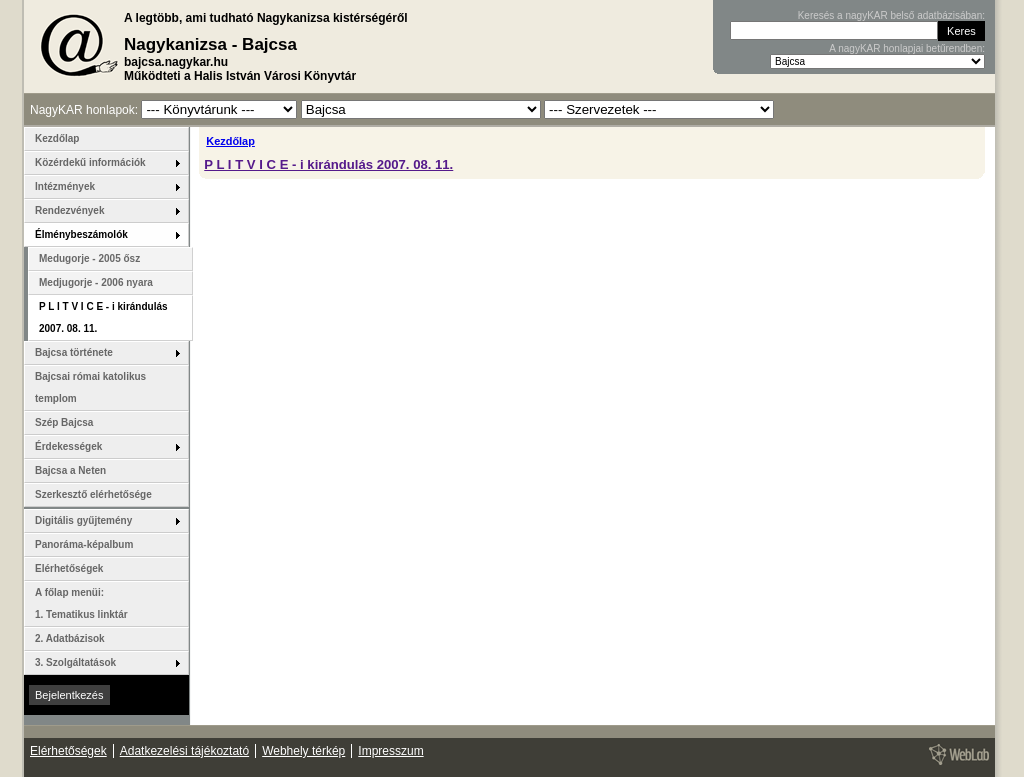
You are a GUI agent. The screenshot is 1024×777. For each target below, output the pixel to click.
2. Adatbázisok (70, 638)
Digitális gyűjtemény (83, 520)
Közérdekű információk (90, 162)
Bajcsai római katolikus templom (90, 387)
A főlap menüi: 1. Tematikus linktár (81, 603)
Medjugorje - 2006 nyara (96, 282)
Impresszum (390, 751)
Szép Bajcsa (64, 422)
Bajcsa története (74, 352)
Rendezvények (69, 210)
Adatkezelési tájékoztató (184, 751)
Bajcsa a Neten (70, 470)
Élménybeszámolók (81, 234)
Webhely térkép (303, 751)
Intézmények (65, 186)
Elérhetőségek (69, 568)
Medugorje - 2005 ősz (89, 258)
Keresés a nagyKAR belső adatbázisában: (891, 15)
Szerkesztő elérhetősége (93, 494)
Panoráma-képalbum (84, 544)
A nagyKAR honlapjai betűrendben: (907, 48)
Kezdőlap (230, 141)
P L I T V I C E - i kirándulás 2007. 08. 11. (328, 164)
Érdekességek (68, 446)
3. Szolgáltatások (75, 662)
